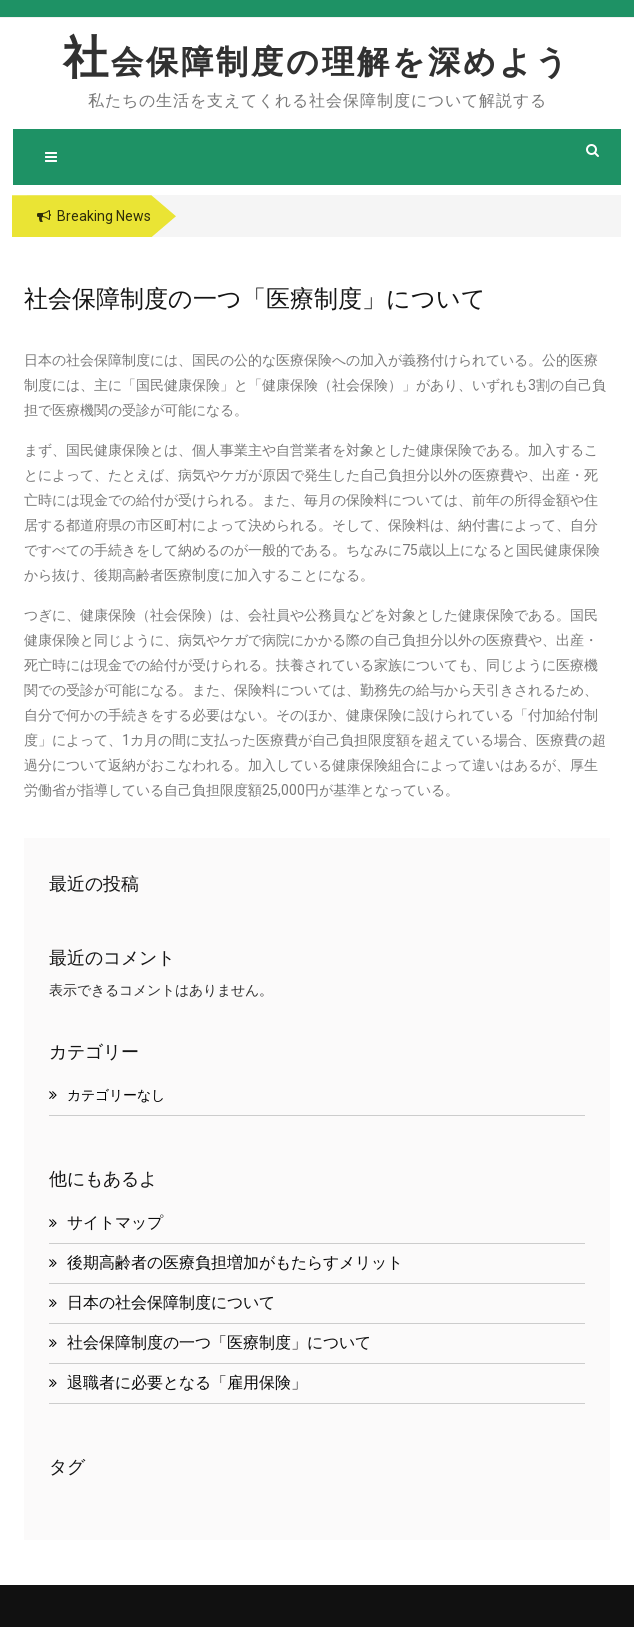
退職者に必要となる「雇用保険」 (187, 1382)
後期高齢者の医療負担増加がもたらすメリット (235, 1262)
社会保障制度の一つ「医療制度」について (219, 1342)
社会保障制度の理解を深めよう (317, 62)
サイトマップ (115, 1222)
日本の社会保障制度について (171, 1302)
